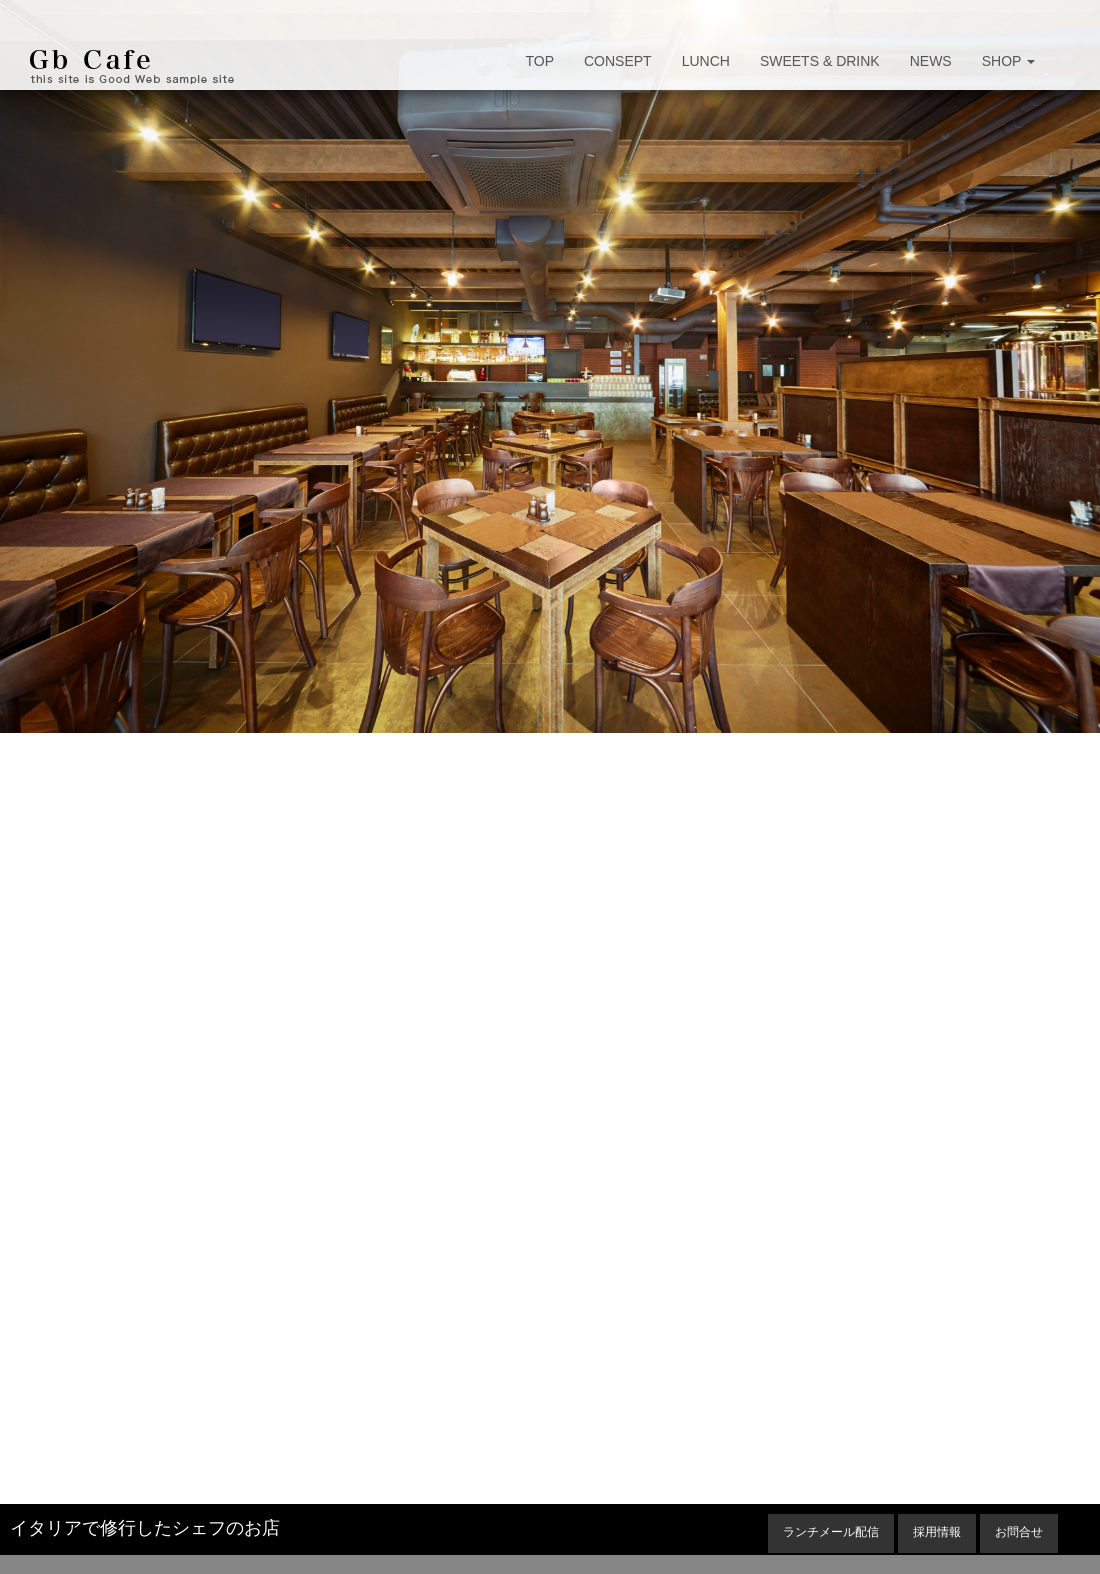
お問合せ (1019, 1532)
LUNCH (706, 61)
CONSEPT (618, 61)
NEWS (931, 61)
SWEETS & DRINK (820, 61)
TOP (539, 61)
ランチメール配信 (831, 1532)
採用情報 (937, 1532)
